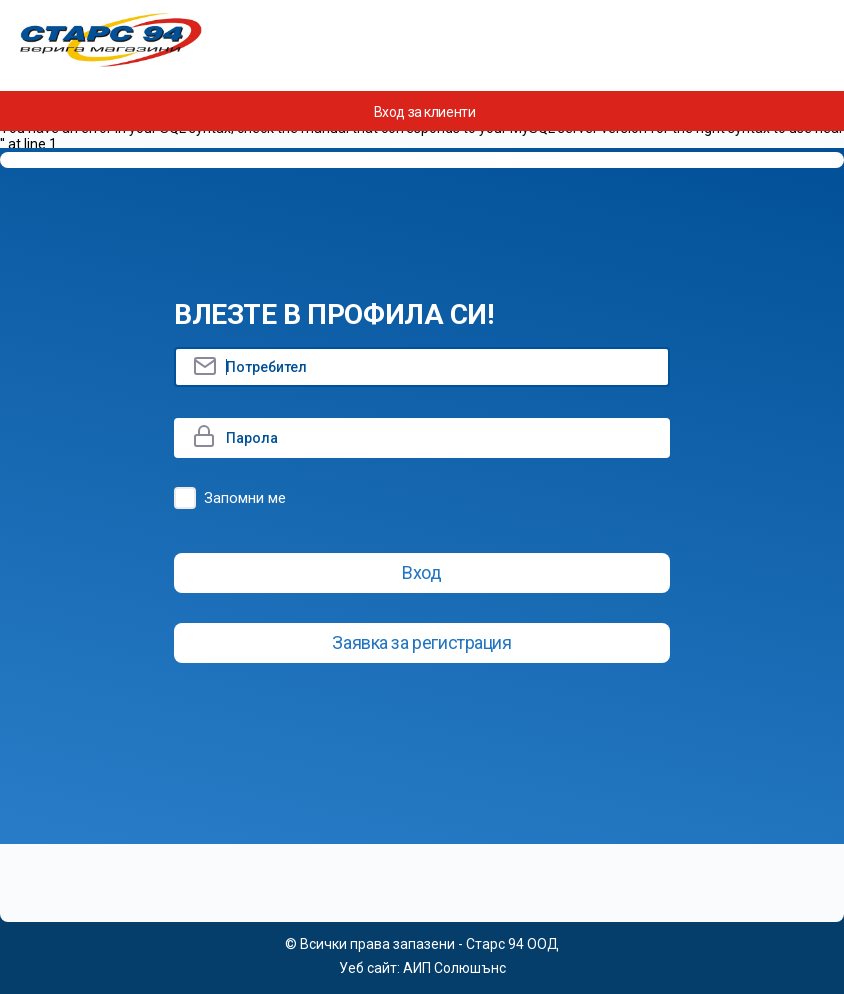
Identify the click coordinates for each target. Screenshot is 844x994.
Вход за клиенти (425, 112)
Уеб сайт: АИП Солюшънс (422, 968)
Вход (421, 572)
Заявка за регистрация (421, 642)
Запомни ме (245, 498)
